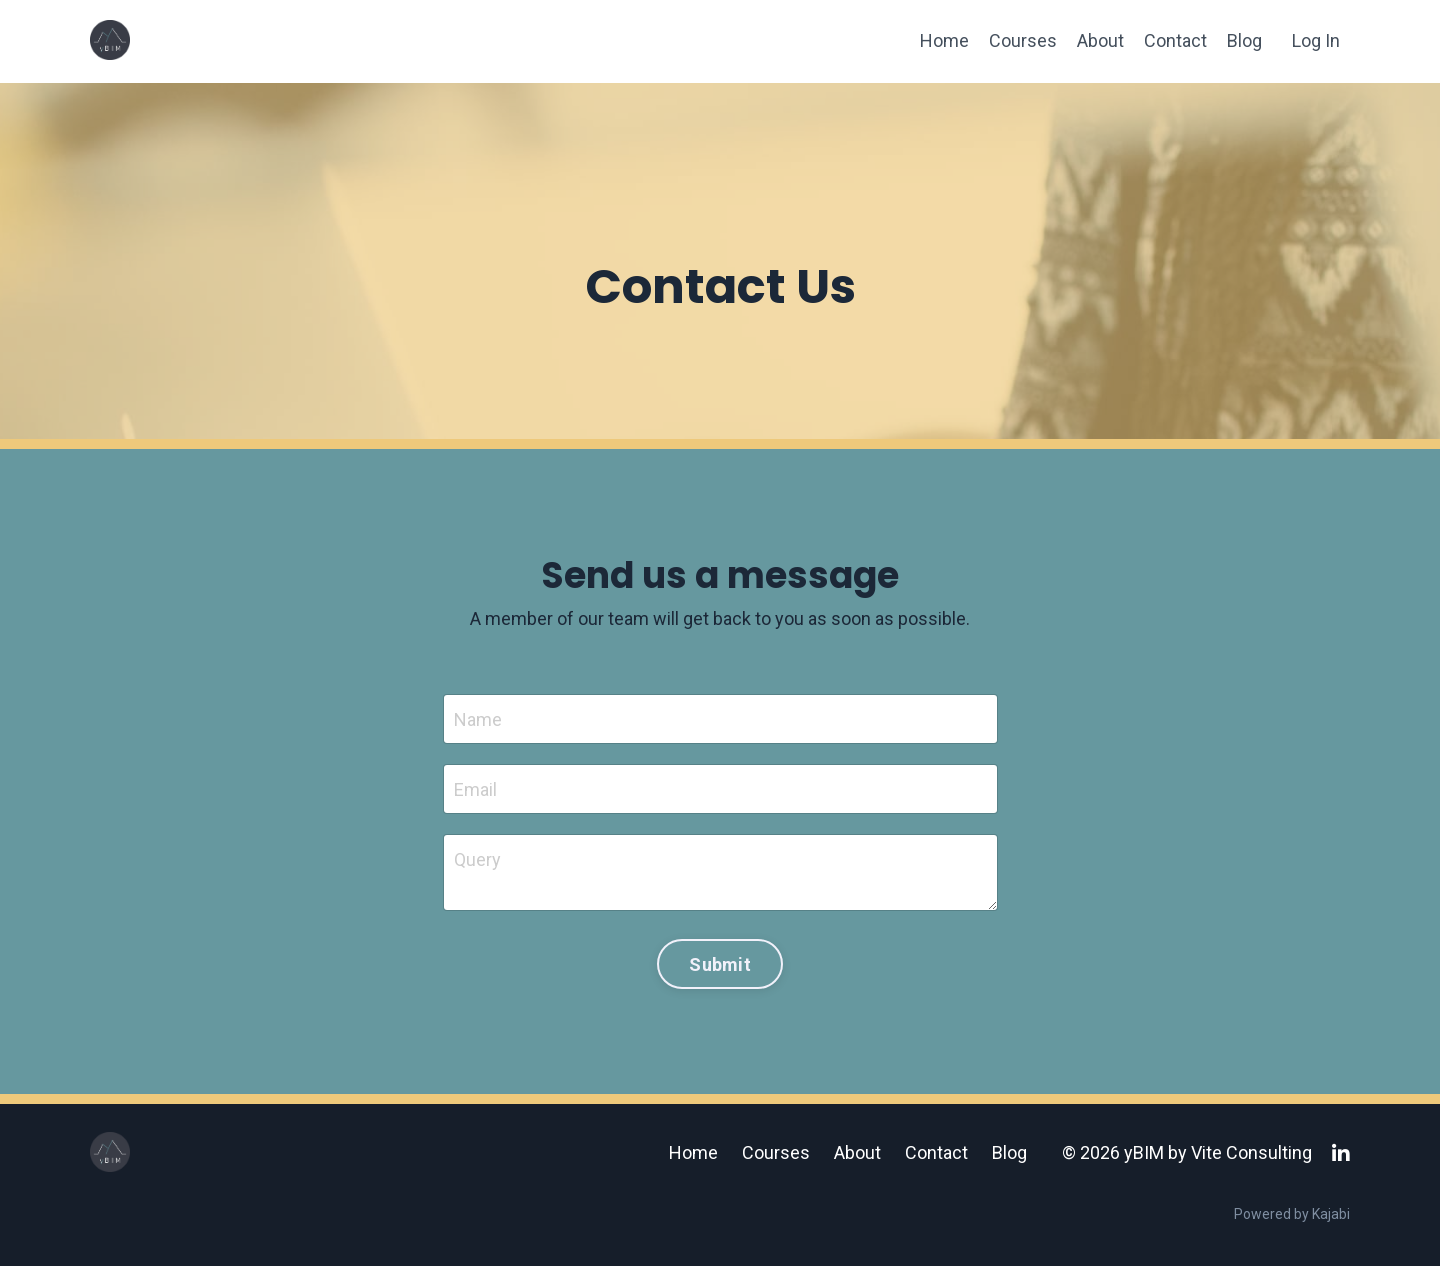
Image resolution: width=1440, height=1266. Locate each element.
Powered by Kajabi (1292, 1214)
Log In (1316, 40)
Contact (1175, 40)
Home (944, 40)
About (1100, 40)
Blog (1244, 40)
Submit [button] (720, 964)
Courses (1023, 40)
